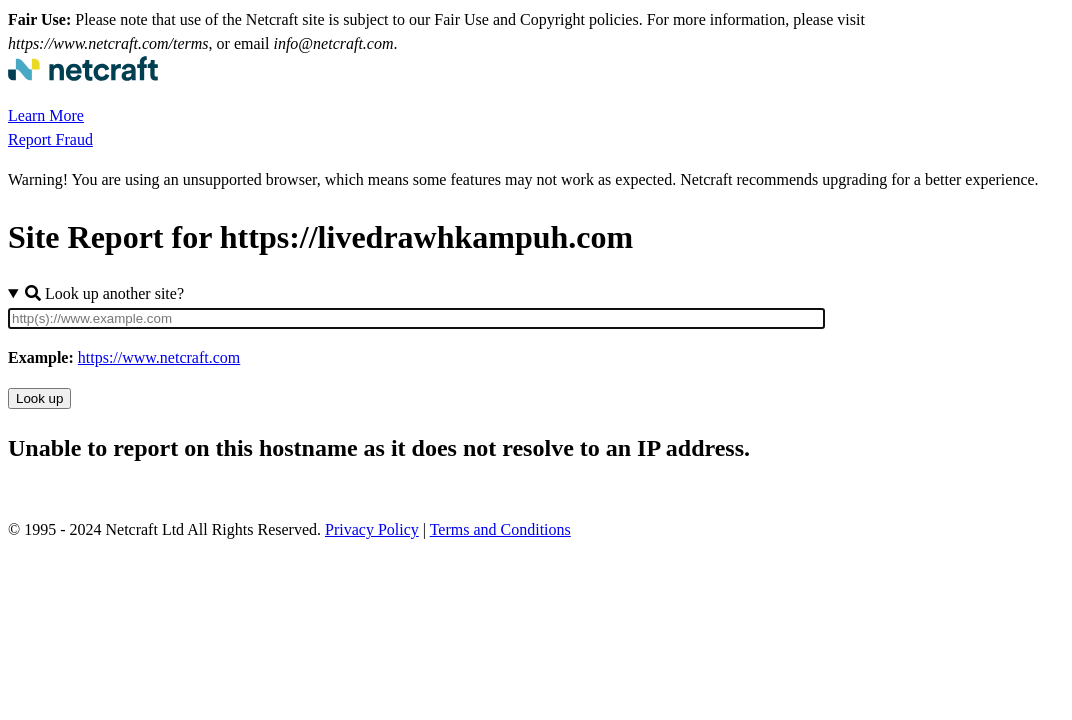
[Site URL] (416, 318)
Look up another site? (104, 293)
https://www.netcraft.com (159, 357)
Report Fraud (50, 139)
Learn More (46, 115)
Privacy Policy (372, 529)
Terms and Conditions (500, 529)
